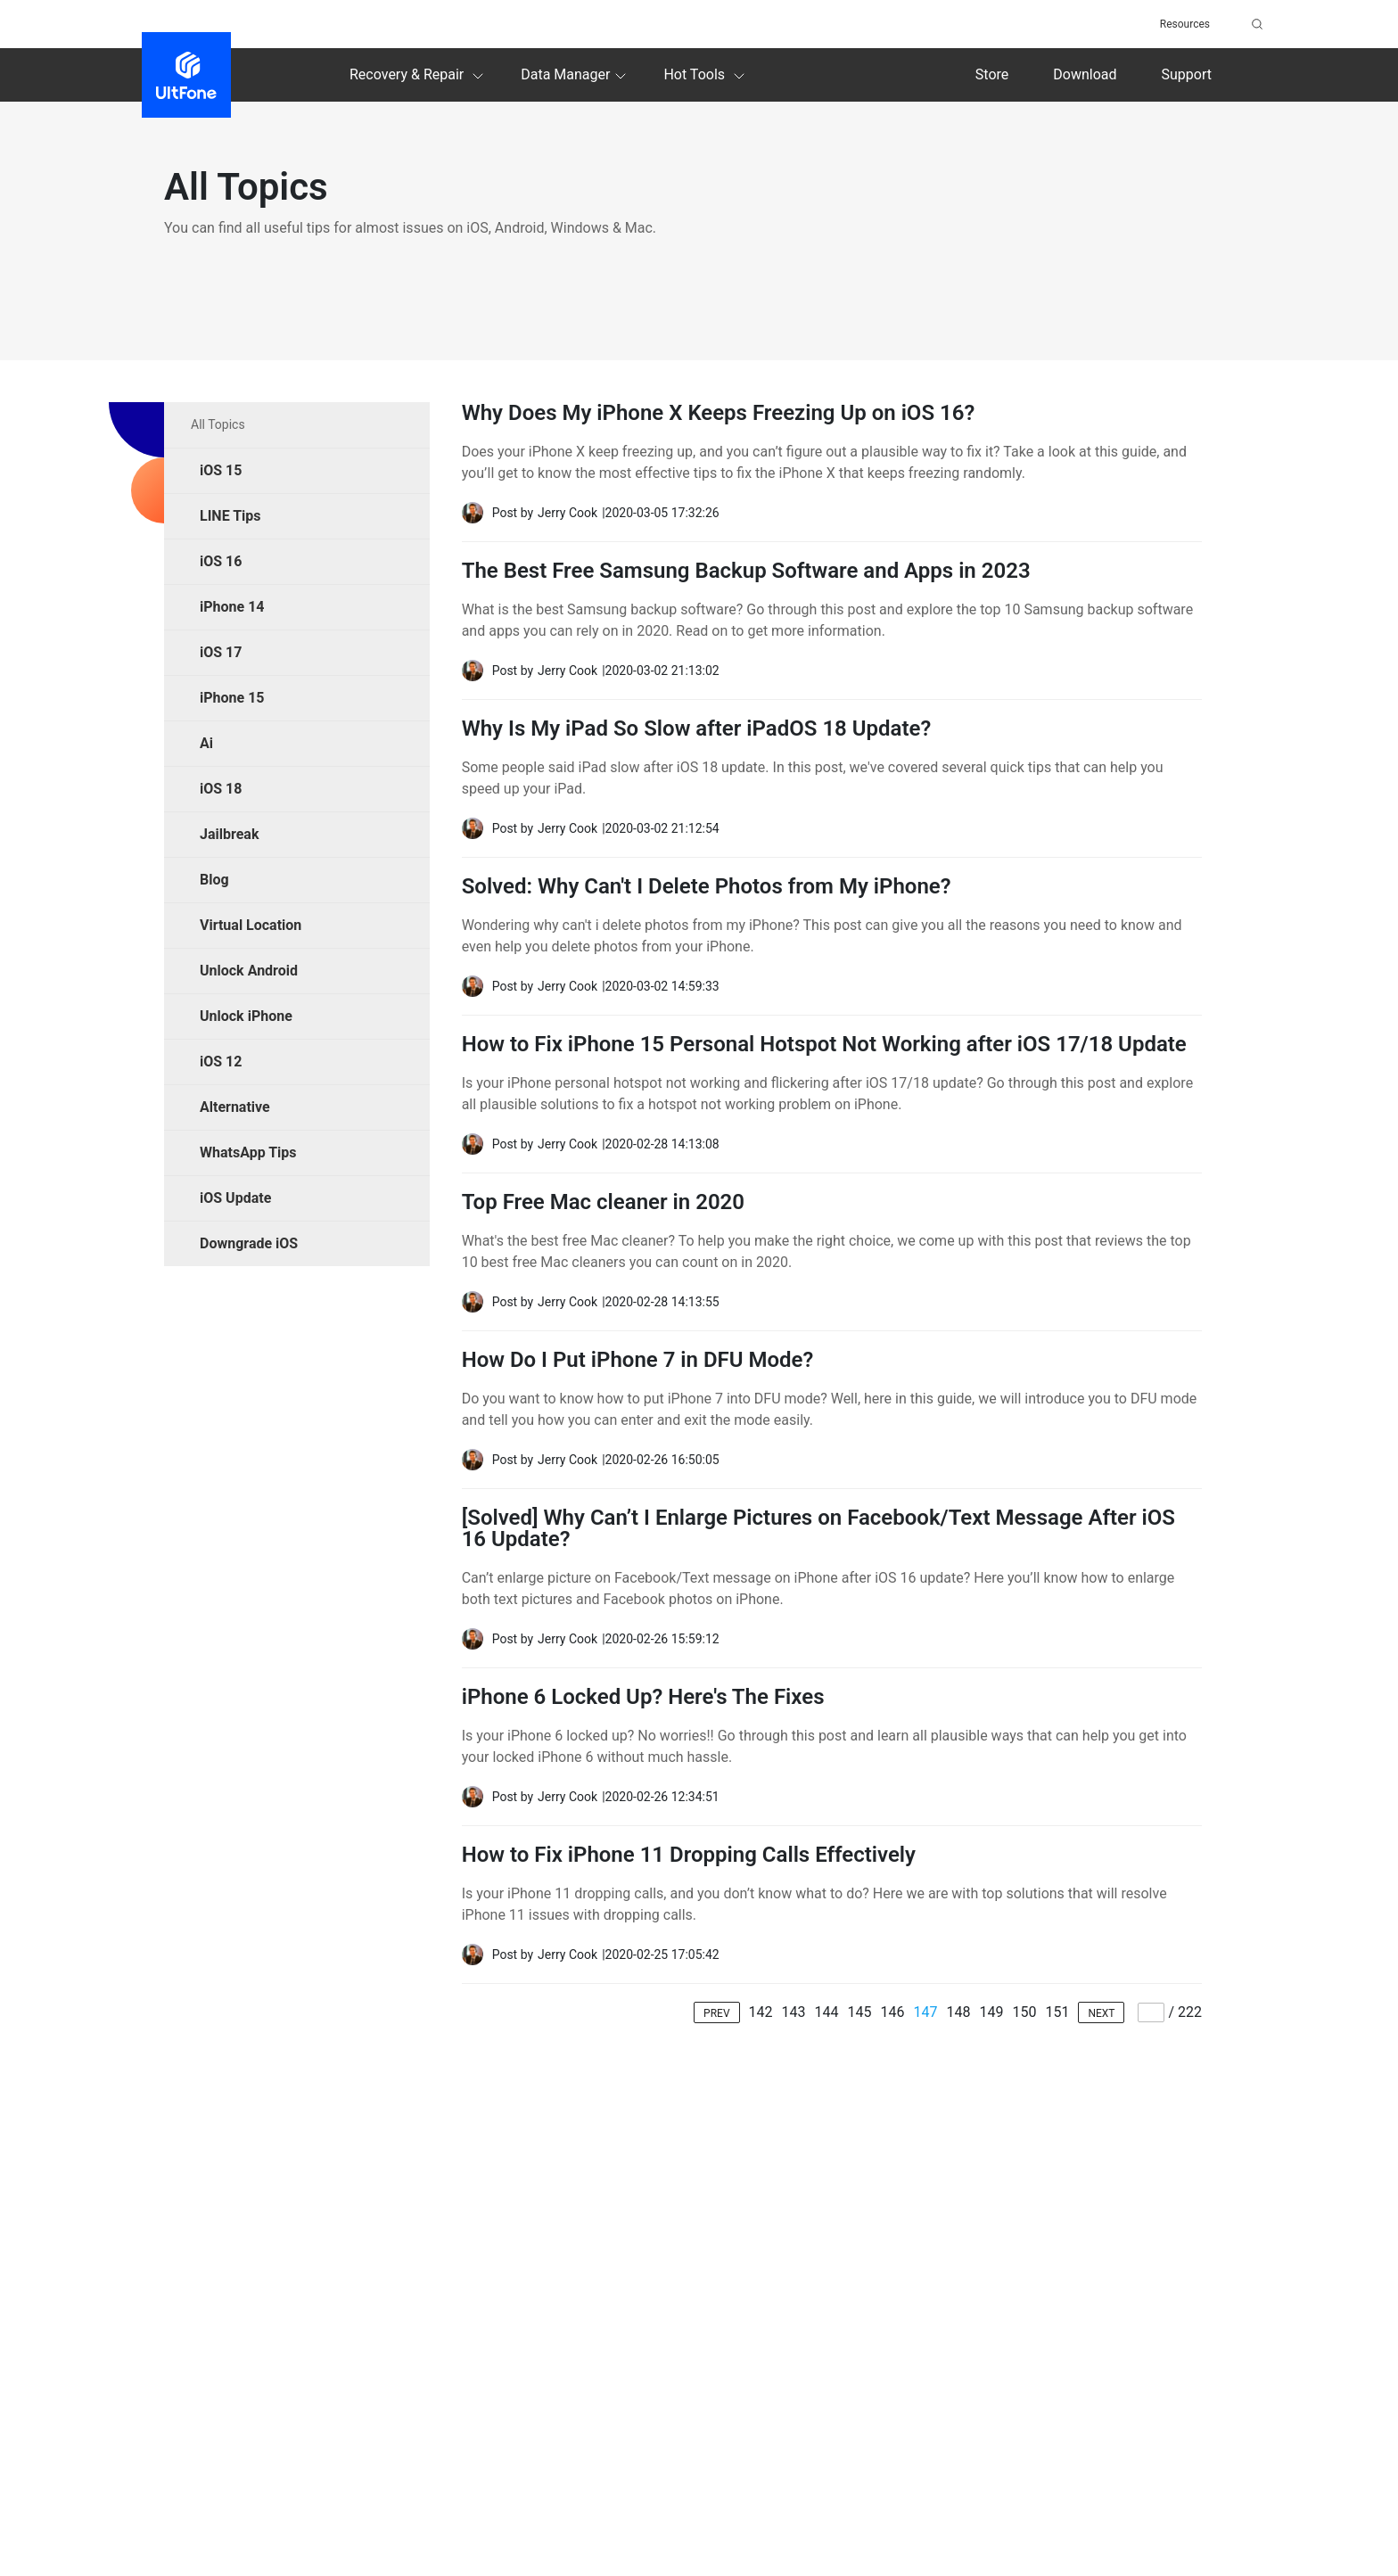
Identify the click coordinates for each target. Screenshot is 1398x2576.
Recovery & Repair (419, 75)
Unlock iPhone (246, 1016)
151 (1057, 2012)
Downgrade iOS (249, 1243)
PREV (716, 2013)
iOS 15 (221, 470)
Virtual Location (250, 925)
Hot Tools (706, 75)
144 (827, 2012)
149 (991, 2012)
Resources (1185, 24)
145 (860, 2012)
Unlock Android (249, 970)
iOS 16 (221, 561)
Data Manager (576, 75)
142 (761, 2012)
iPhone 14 (232, 606)
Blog (214, 879)
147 (925, 2012)
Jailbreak (229, 834)
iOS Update (235, 1197)
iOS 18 (221, 788)
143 (794, 2012)
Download (1084, 74)
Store (991, 74)
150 (1024, 2012)
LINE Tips (230, 515)
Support (1187, 74)
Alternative (235, 1107)
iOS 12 (221, 1061)
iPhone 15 (232, 697)
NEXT (1101, 2013)
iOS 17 (221, 652)
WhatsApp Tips (248, 1152)
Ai (206, 743)
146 (892, 2012)
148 (958, 2012)
